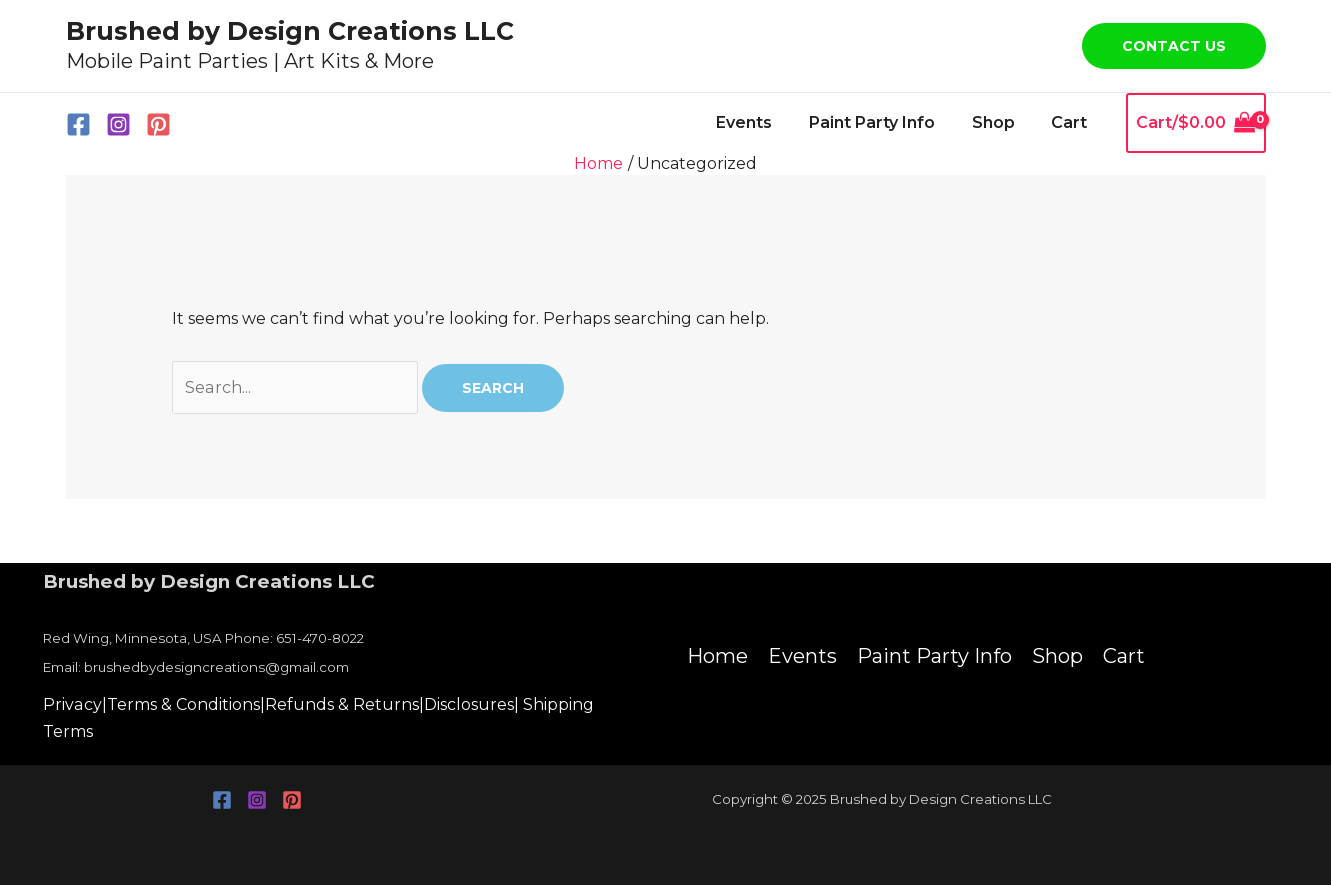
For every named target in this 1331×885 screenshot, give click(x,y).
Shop (1000, 122)
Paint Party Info (884, 122)
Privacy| (74, 704)
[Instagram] (118, 124)
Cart (1072, 122)
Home (717, 656)
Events (761, 122)
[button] (1174, 46)
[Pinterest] (158, 124)
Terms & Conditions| (185, 704)
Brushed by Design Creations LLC (290, 31)
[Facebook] (78, 124)
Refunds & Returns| (343, 704)
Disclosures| (470, 704)
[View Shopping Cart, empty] (1196, 123)
